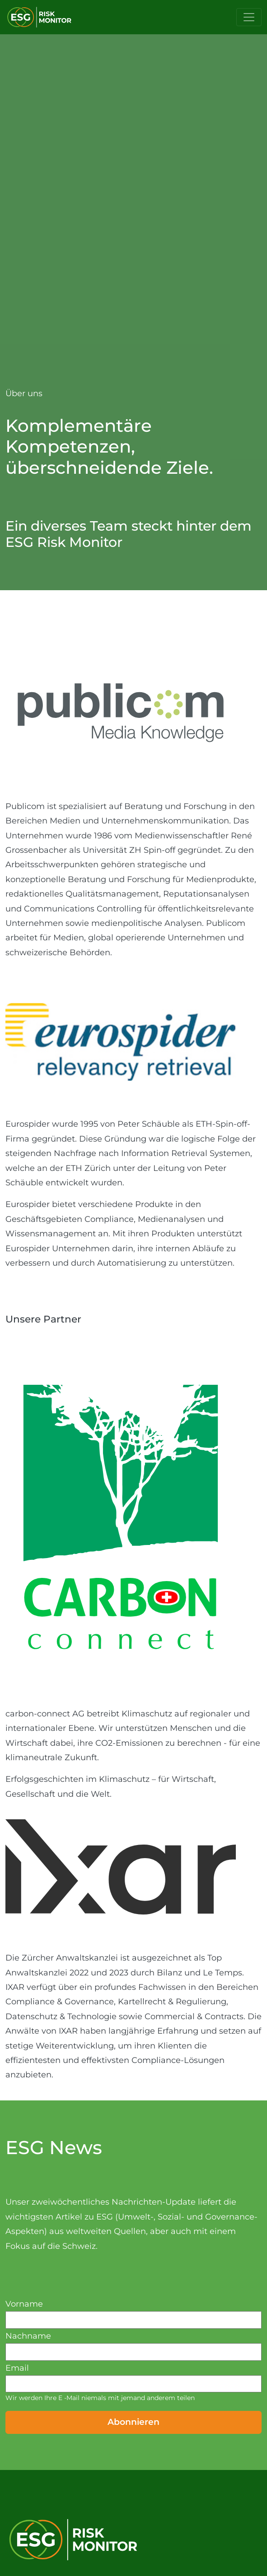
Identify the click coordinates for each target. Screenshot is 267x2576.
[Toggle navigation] (249, 17)
